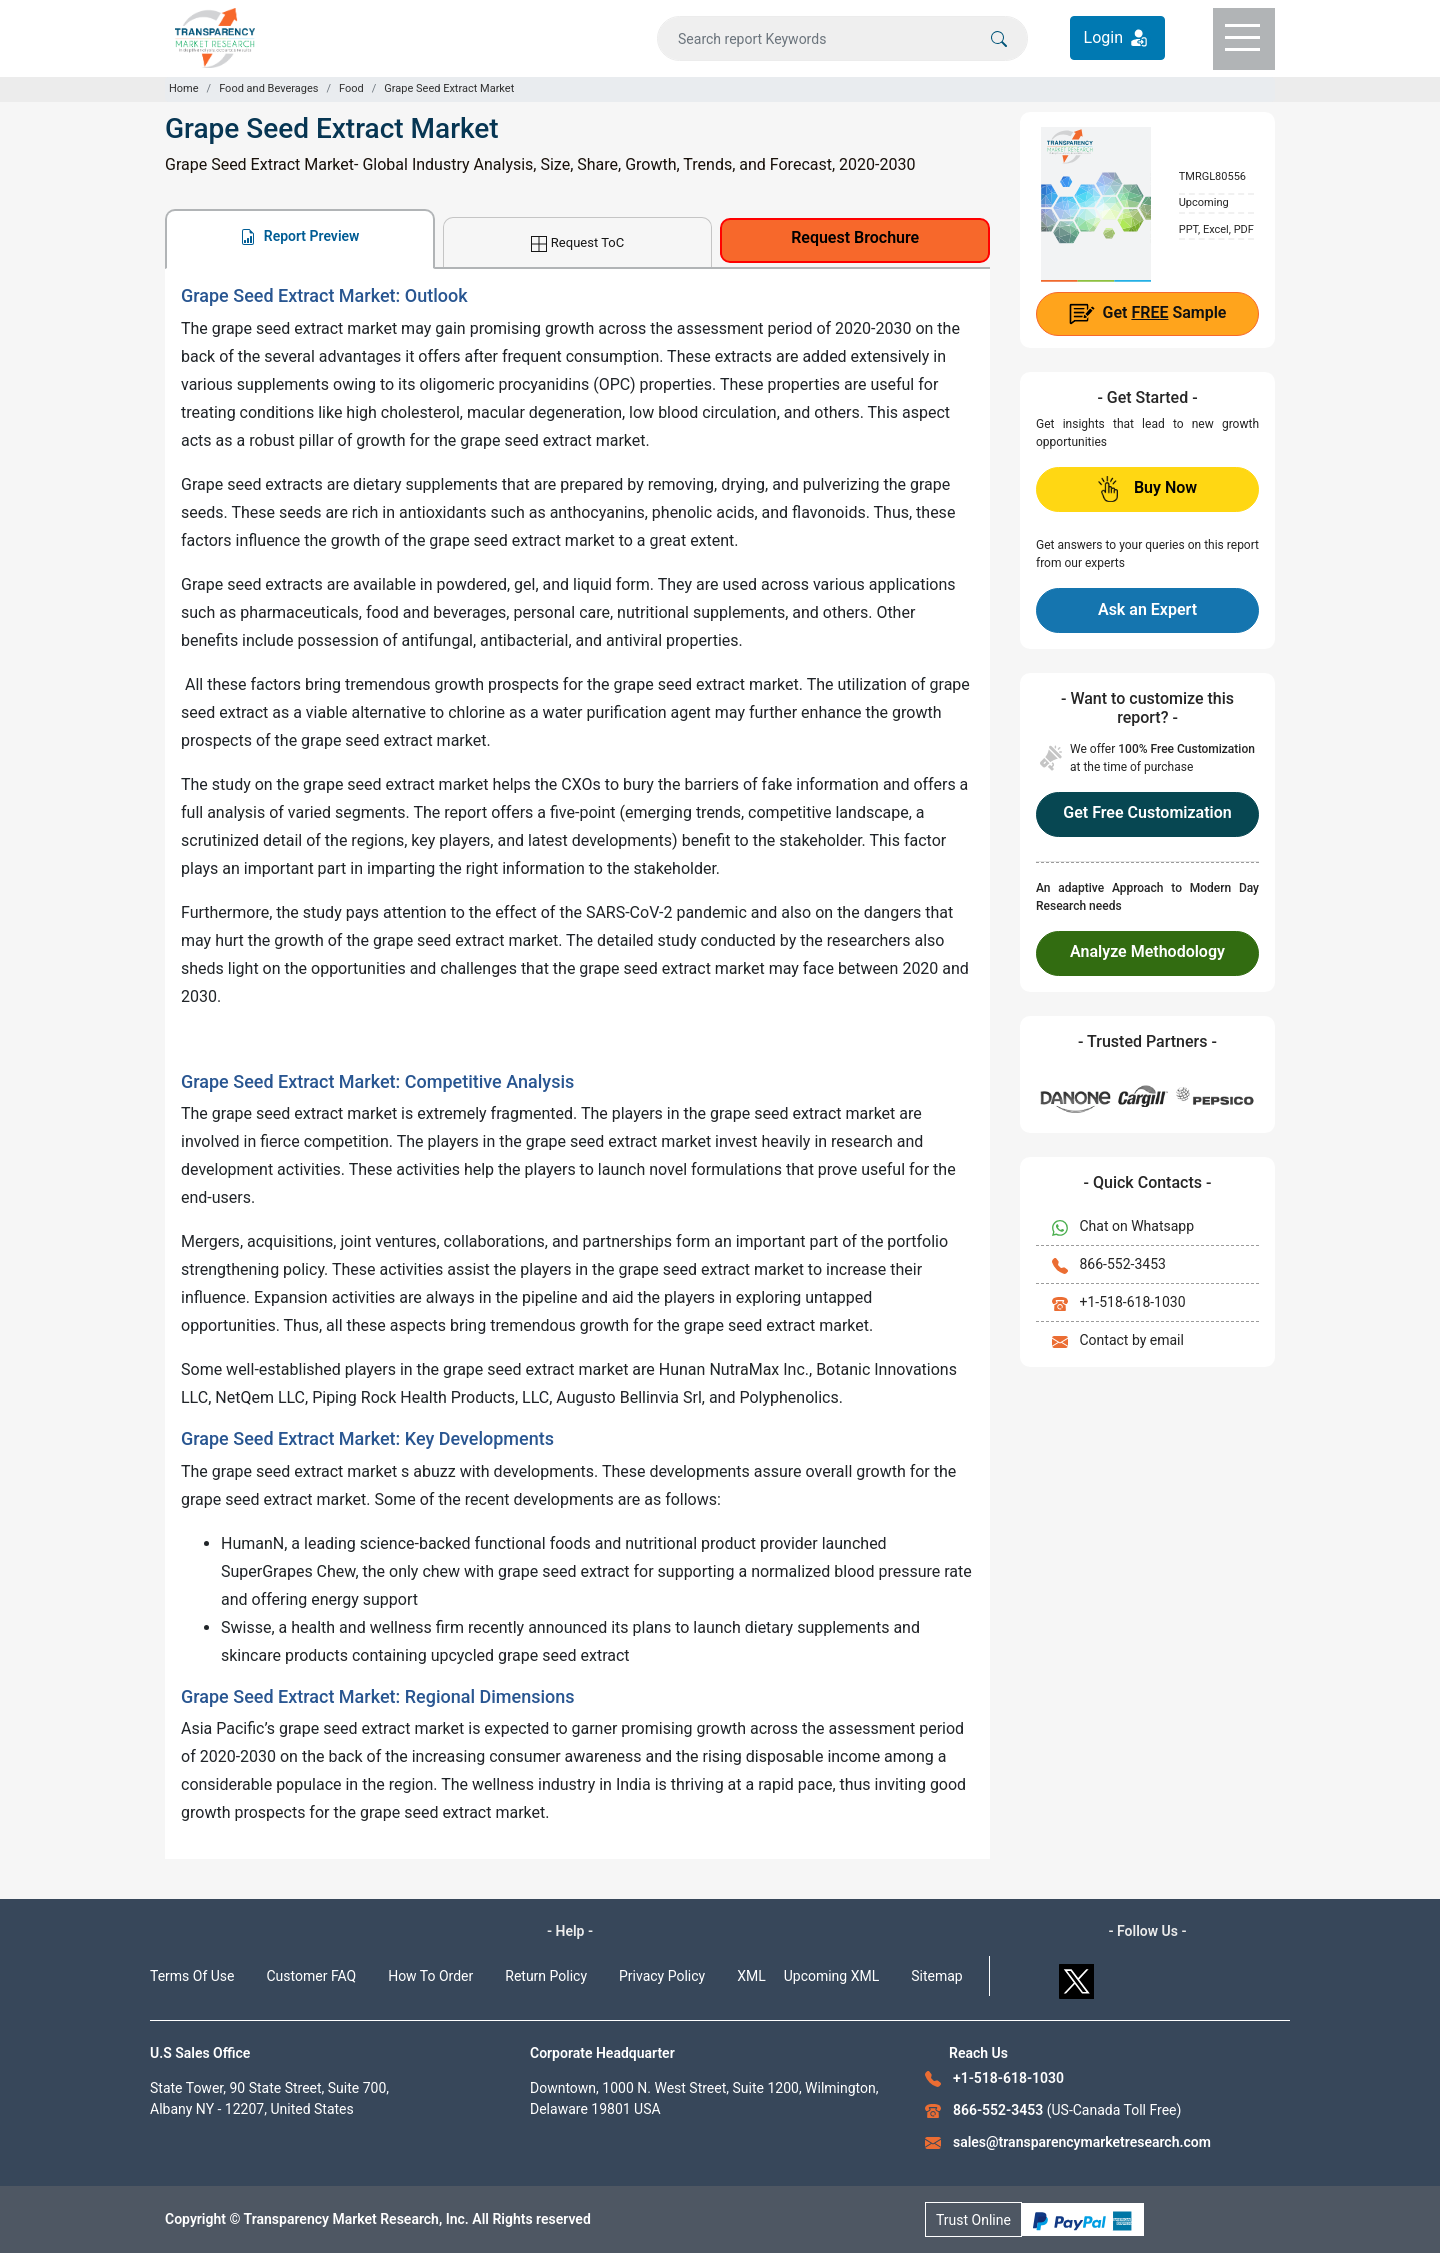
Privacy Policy (662, 1976)
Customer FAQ (312, 1976)
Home (184, 88)
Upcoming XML (832, 1976)
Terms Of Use (192, 1976)
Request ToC (577, 243)
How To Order (430, 1976)
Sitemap (936, 1976)
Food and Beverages (268, 88)
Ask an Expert (1147, 609)
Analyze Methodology (1147, 951)
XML (751, 1976)
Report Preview (299, 236)
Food (351, 88)
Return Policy (546, 1976)
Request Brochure (855, 237)
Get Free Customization (1147, 812)
